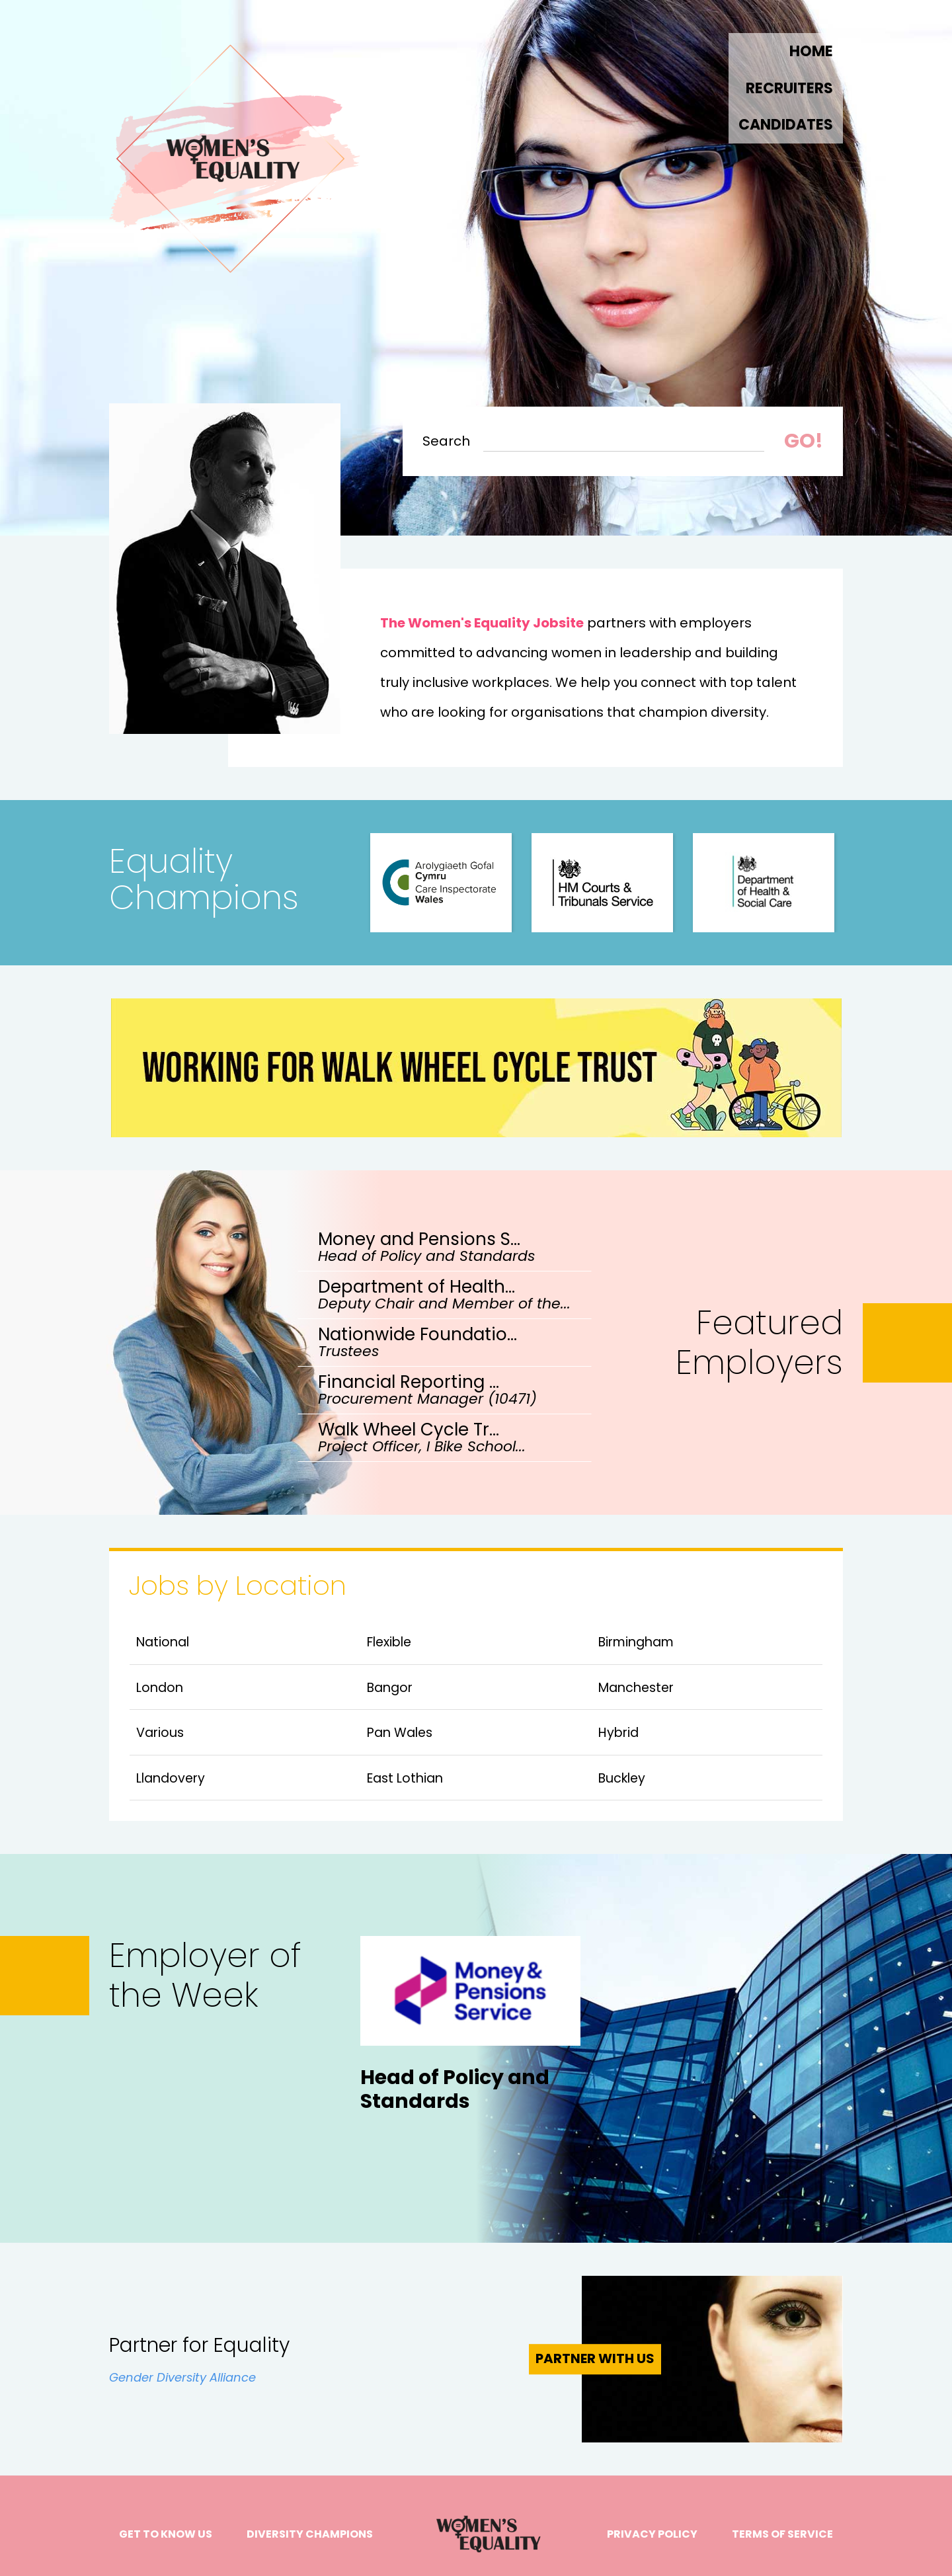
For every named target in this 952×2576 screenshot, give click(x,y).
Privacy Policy (652, 2534)
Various (160, 1733)
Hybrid (618, 1733)
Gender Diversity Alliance (182, 2377)
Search (446, 441)
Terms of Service (782, 2534)
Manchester (636, 1688)
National (162, 1642)
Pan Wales (399, 1733)
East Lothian (405, 1778)
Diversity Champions (310, 2534)
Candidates (785, 125)
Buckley (621, 1778)
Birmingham (636, 1642)
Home (811, 51)
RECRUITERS (789, 88)
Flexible (389, 1642)
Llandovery (170, 1778)
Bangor (390, 1688)
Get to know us (165, 2534)
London (159, 1688)
